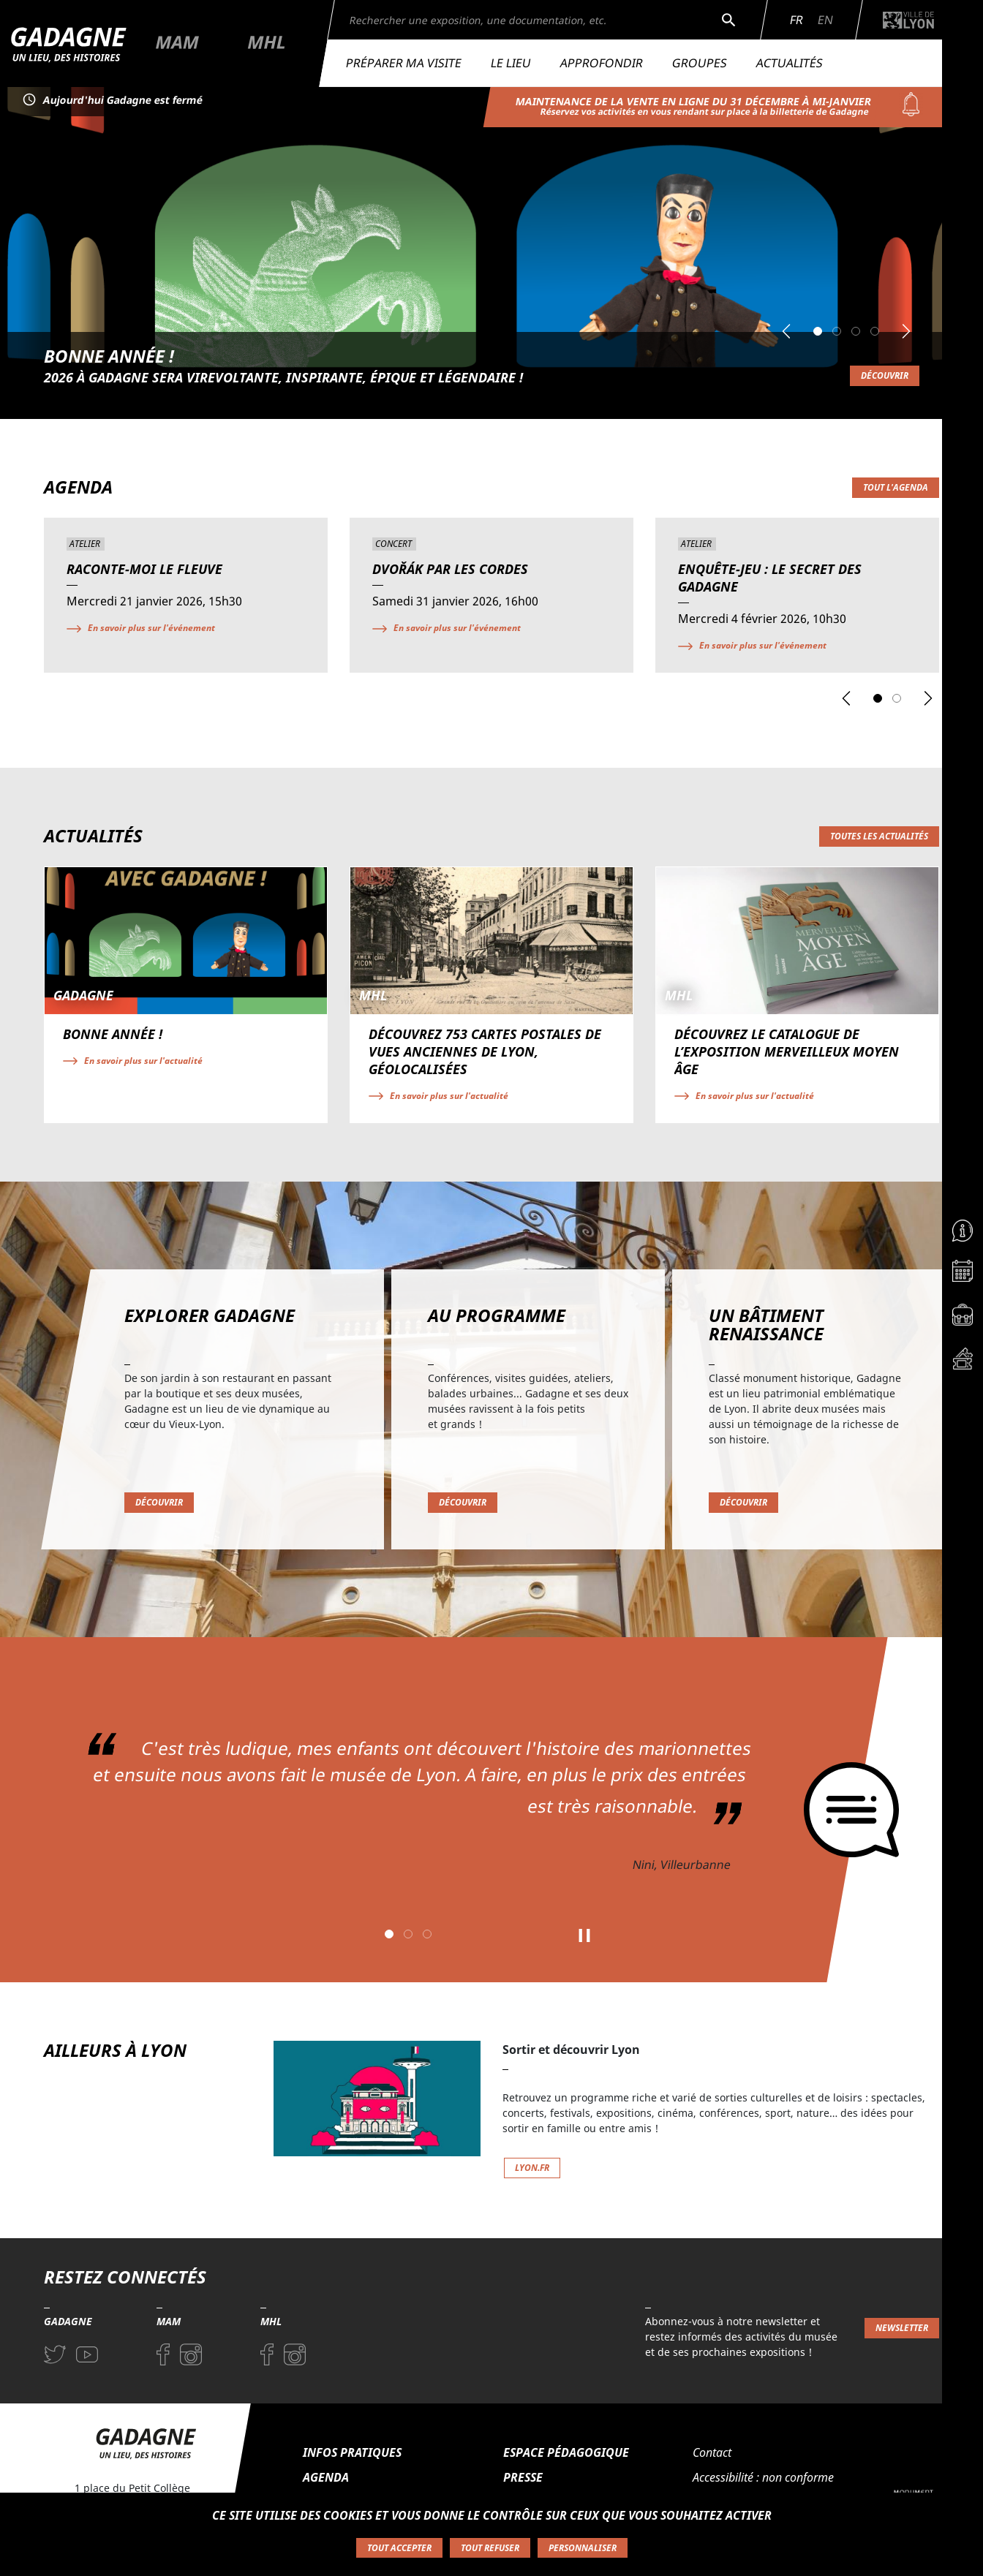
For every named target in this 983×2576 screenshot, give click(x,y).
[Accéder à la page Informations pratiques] (962, 1231)
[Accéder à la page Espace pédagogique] (962, 1318)
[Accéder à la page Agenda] (962, 1274)
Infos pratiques (352, 2452)
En (825, 20)
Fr (796, 20)
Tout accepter (399, 2548)
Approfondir (601, 63)
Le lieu (510, 63)
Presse (523, 2477)
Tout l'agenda (895, 487)
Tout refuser (490, 2548)
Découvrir (884, 375)
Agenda (326, 2477)
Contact (712, 2452)
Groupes (699, 63)
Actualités (789, 63)
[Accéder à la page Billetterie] (962, 1362)
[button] (786, 331)
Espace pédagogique (566, 2452)
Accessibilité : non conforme (763, 2477)
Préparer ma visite (403, 63)
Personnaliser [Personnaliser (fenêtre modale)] (583, 2548)
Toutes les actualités (879, 836)
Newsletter (901, 2328)
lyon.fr (532, 2167)
